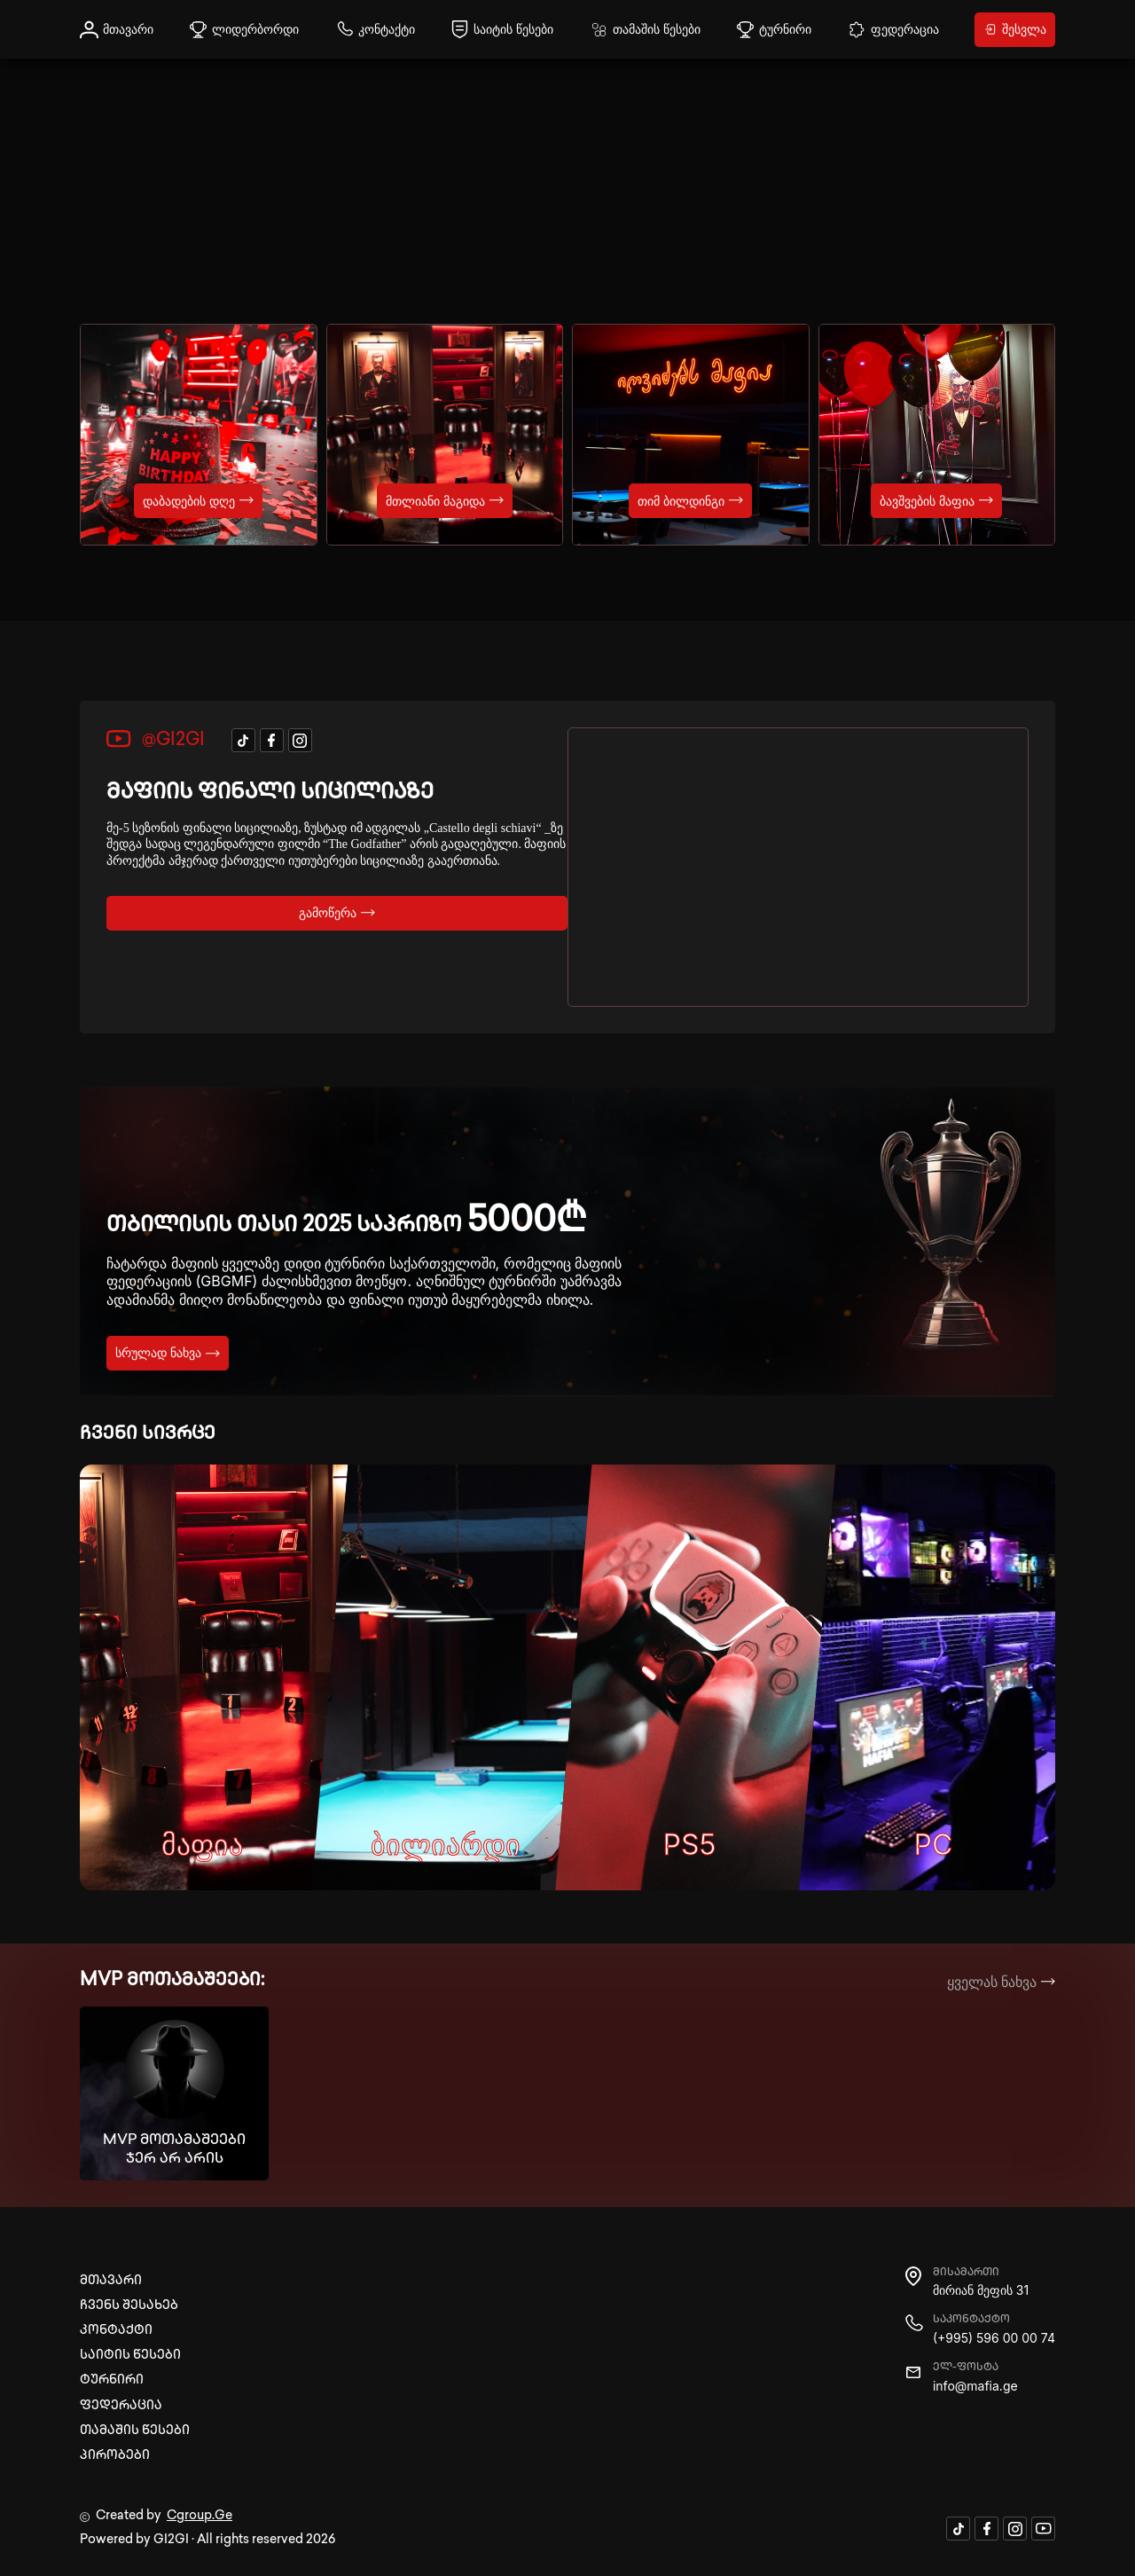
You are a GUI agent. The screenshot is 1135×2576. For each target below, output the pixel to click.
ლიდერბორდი (244, 29)
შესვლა (1014, 28)
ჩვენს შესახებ (129, 2306)
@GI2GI (155, 740)
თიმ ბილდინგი (690, 500)
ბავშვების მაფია (936, 500)
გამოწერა (337, 912)
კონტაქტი (375, 29)
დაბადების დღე (198, 500)
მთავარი (116, 29)
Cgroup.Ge (199, 2516)
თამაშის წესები (645, 29)
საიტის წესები (501, 29)
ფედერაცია (893, 29)
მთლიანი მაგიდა (445, 500)
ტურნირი (773, 29)
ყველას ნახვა (1001, 1982)
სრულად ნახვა (167, 1352)
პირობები (115, 2455)
